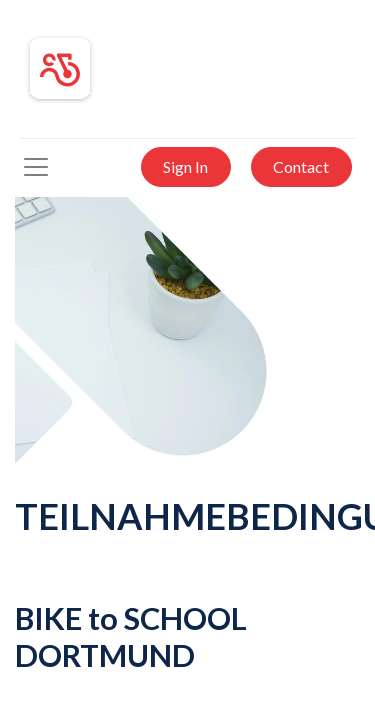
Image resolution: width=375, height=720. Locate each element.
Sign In (185, 166)
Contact (301, 166)
